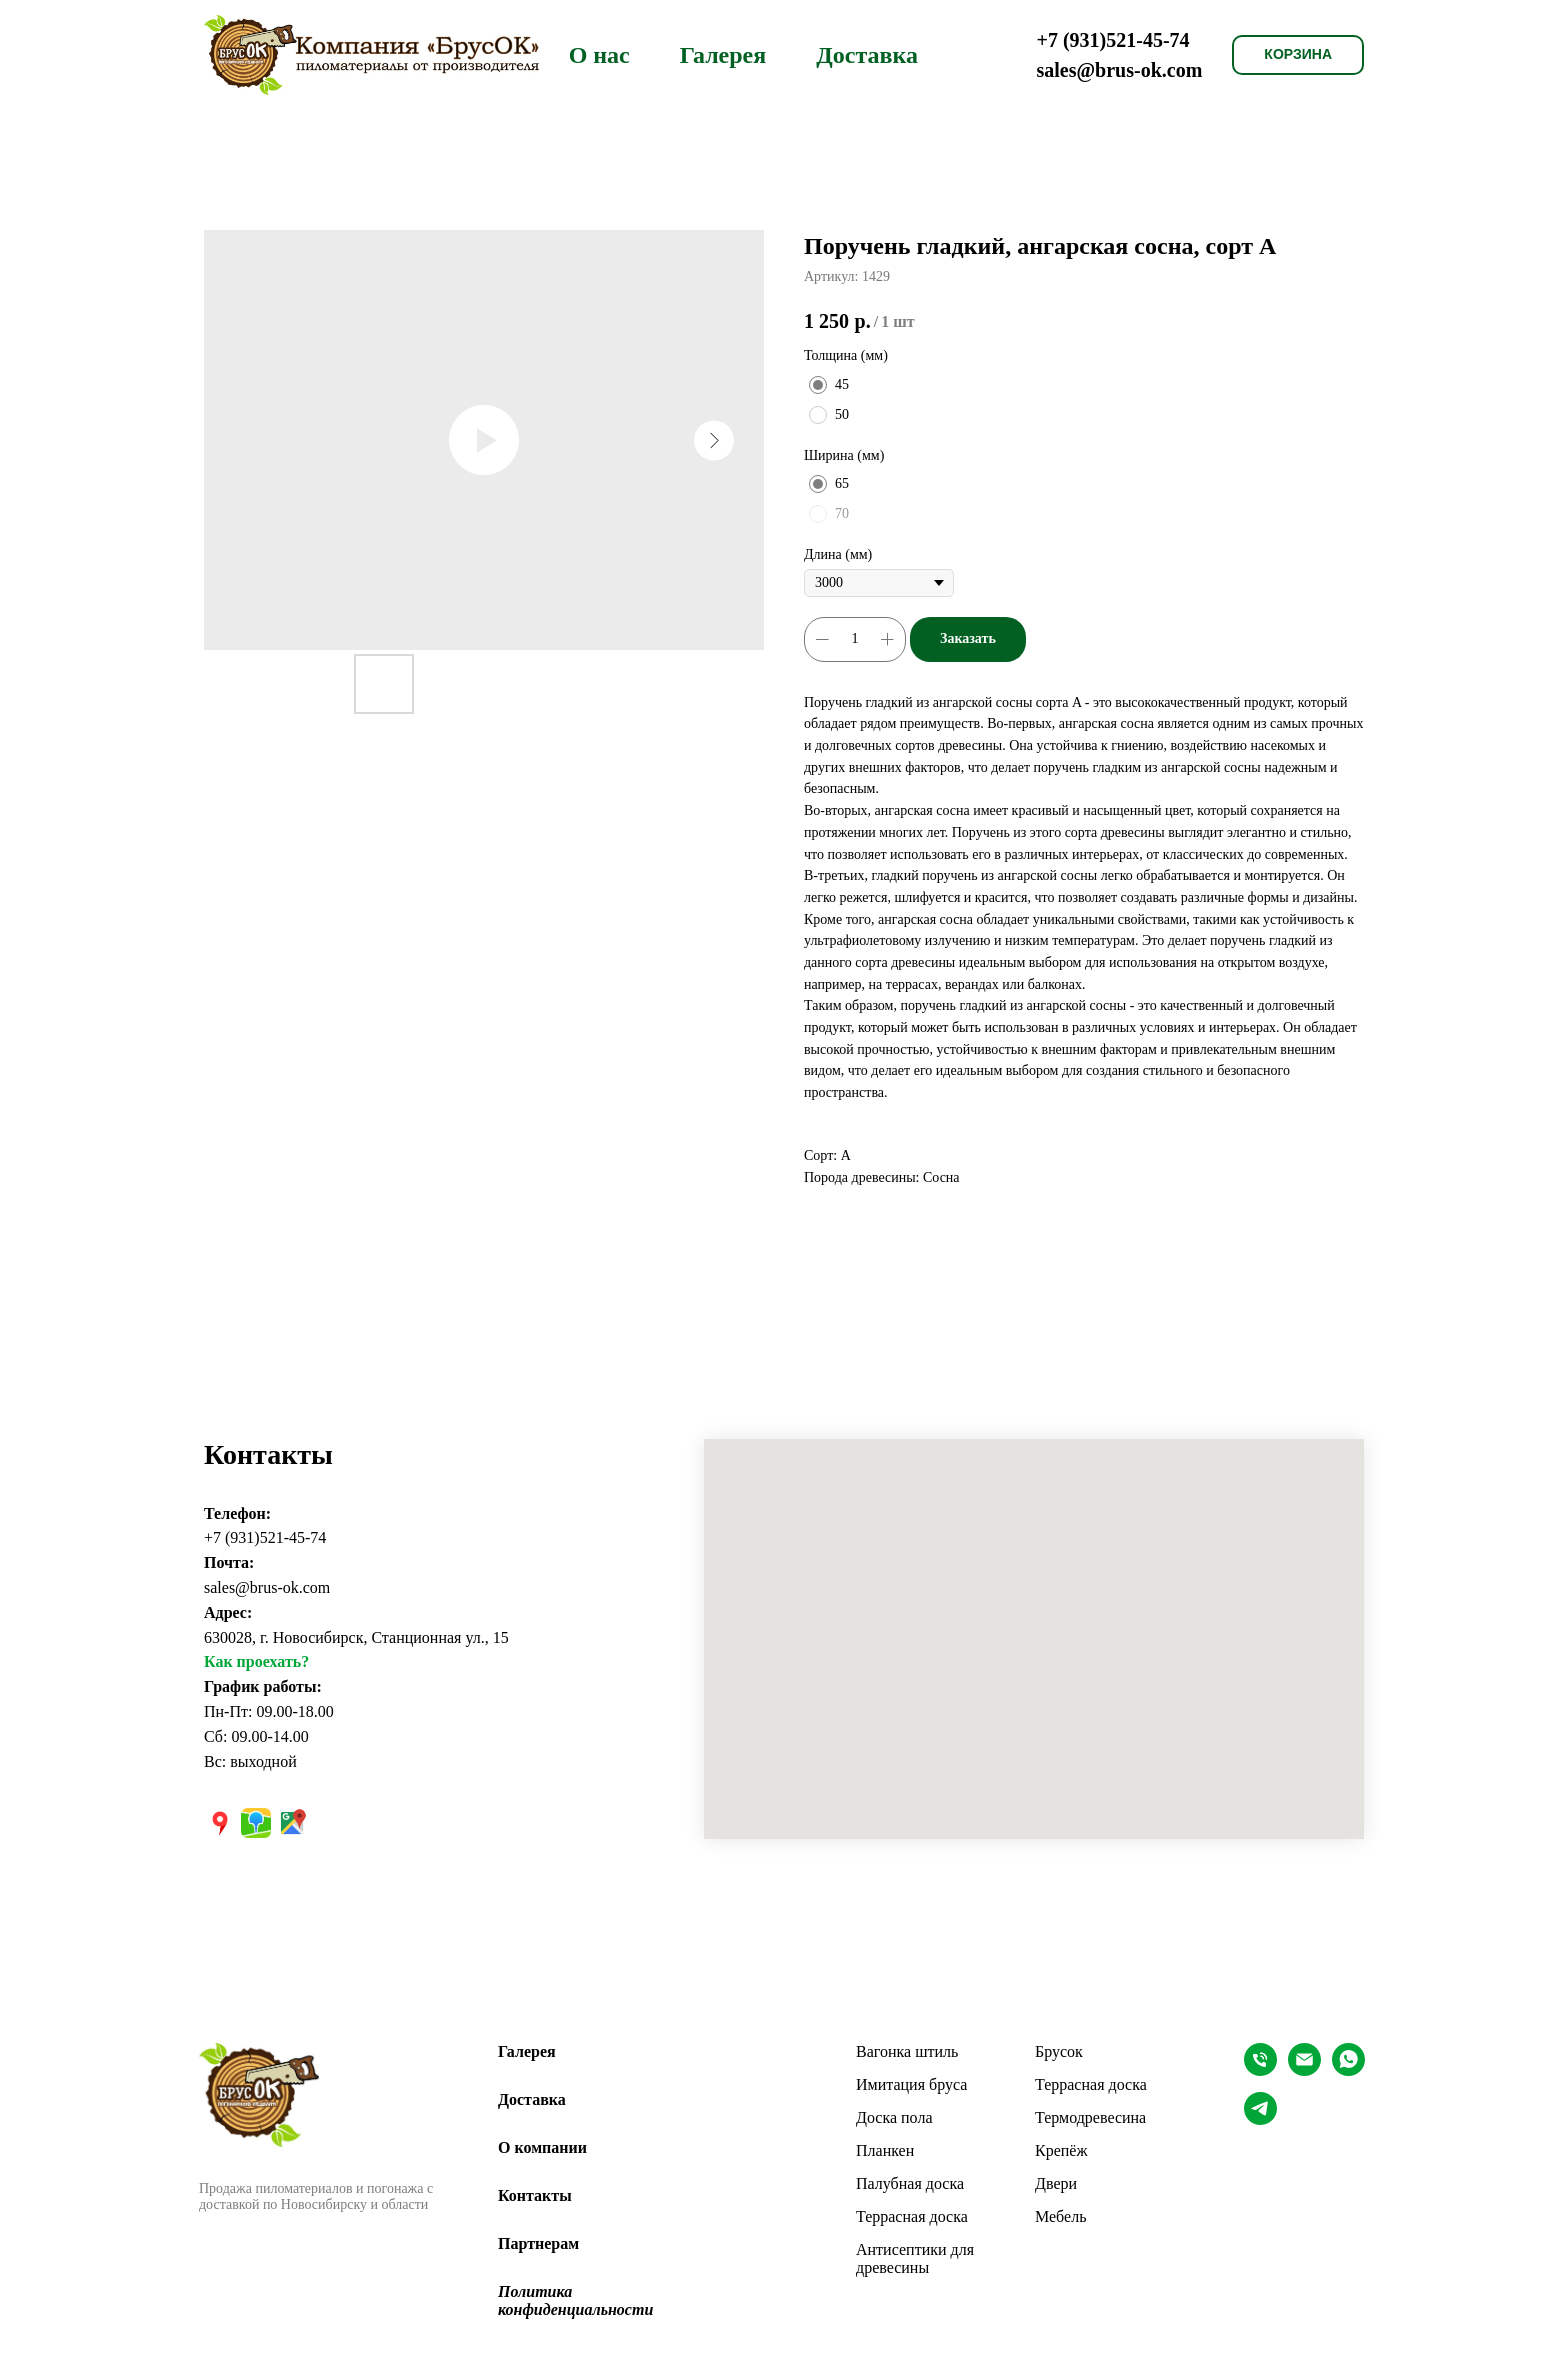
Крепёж (1061, 2150)
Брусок (1059, 2051)
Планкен (885, 2150)
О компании (542, 2147)
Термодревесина (1090, 2117)
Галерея (723, 55)
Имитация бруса (911, 2084)
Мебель (1060, 2216)
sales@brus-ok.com (1120, 70)
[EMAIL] (1304, 2070)
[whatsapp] (1348, 2070)
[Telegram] (1260, 2119)
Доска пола (894, 2117)
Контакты (535, 2195)
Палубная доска (910, 2183)
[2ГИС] (256, 1823)
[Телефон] (1260, 2070)
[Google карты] (292, 1823)
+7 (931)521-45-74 (1113, 40)
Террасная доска (912, 2216)
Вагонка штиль (907, 2051)
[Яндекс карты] (220, 1823)
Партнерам (538, 2243)
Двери (1056, 2183)
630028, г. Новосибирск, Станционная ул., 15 (356, 1637)
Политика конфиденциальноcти (575, 2300)
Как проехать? (256, 1661)
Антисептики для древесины (915, 2258)
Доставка (867, 55)
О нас (599, 55)
